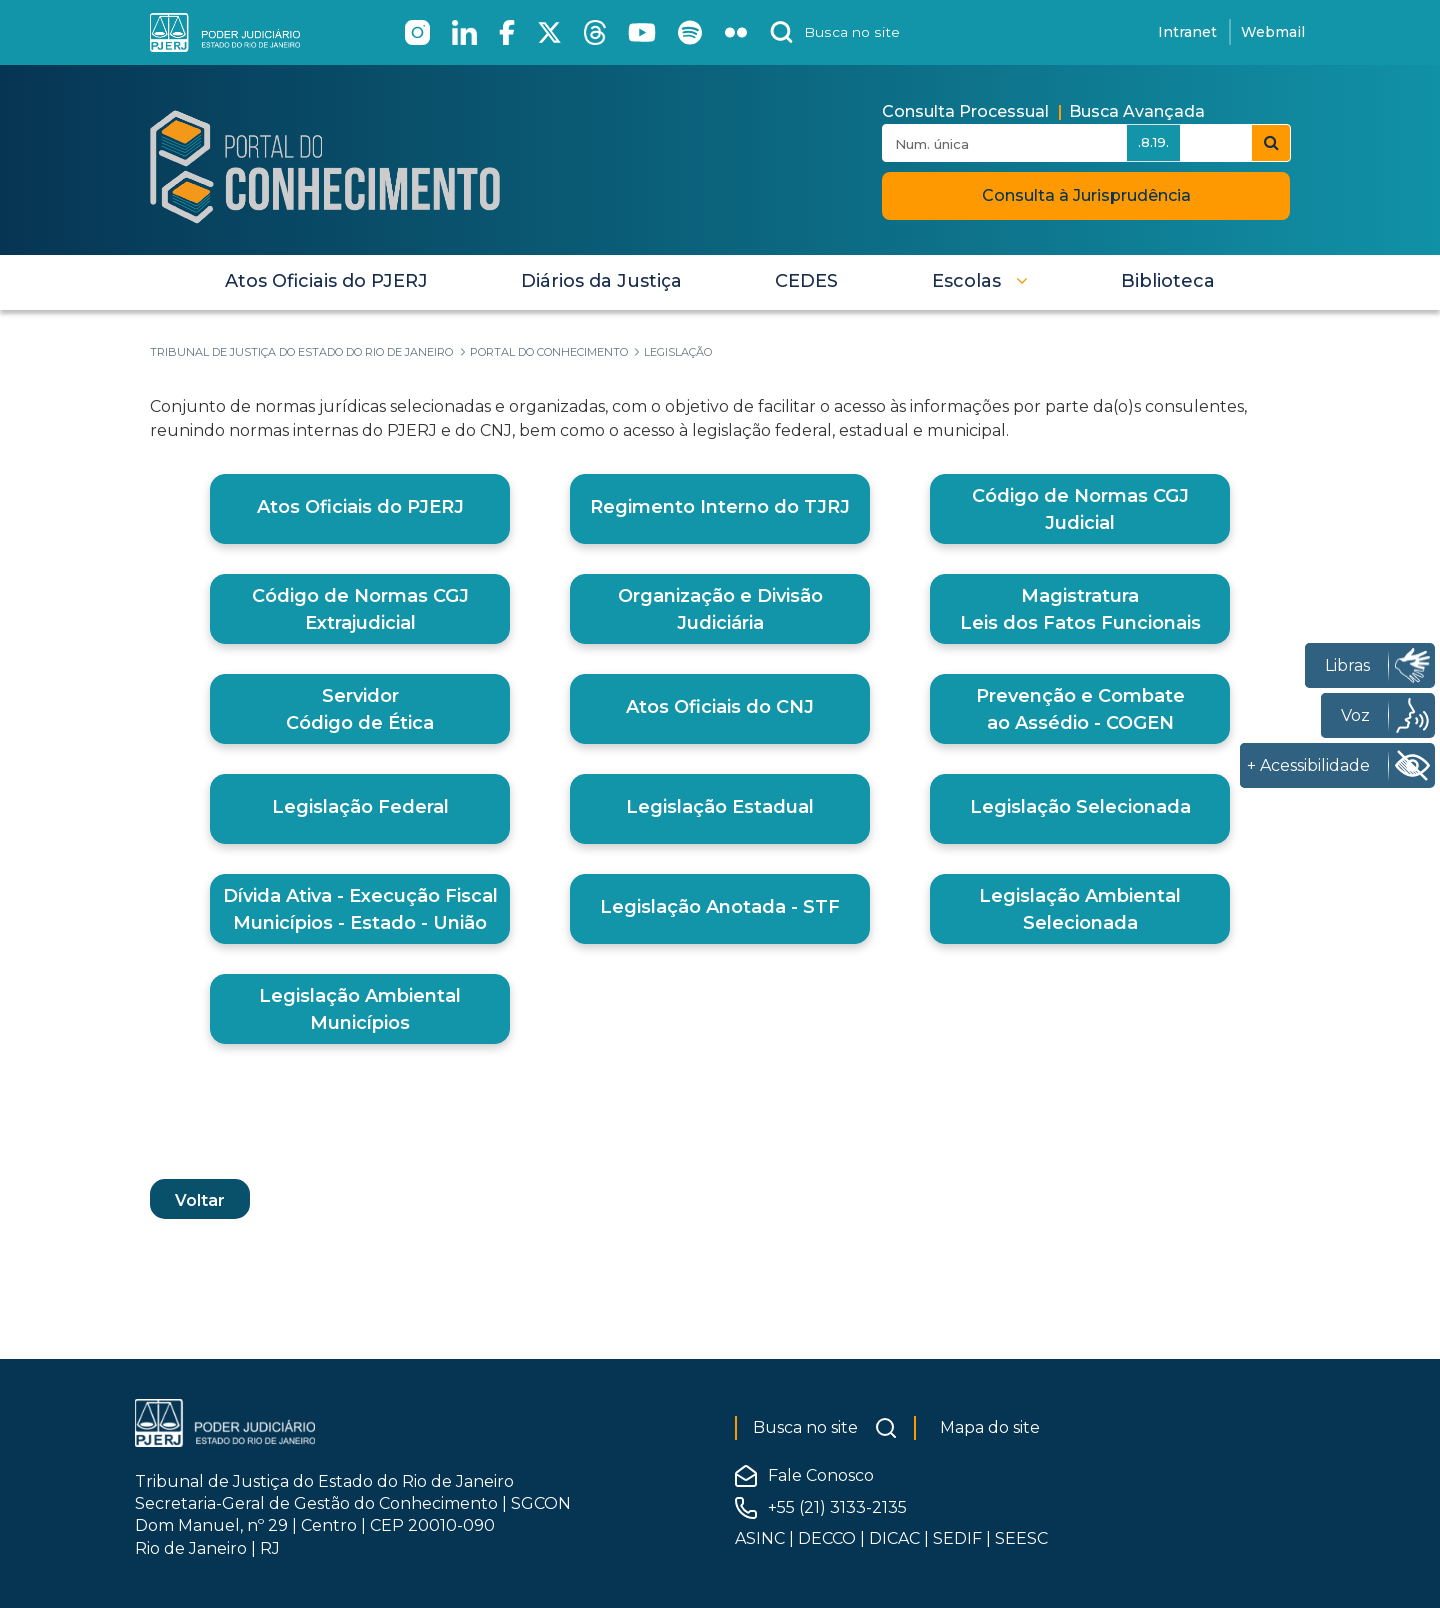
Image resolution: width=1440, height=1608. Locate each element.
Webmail (1273, 32)
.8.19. (1153, 142)
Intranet (1187, 32)
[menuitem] (326, 281)
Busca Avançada (1137, 111)
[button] (980, 281)
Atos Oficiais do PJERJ (360, 507)
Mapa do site (990, 1427)
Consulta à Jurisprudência (1086, 195)
